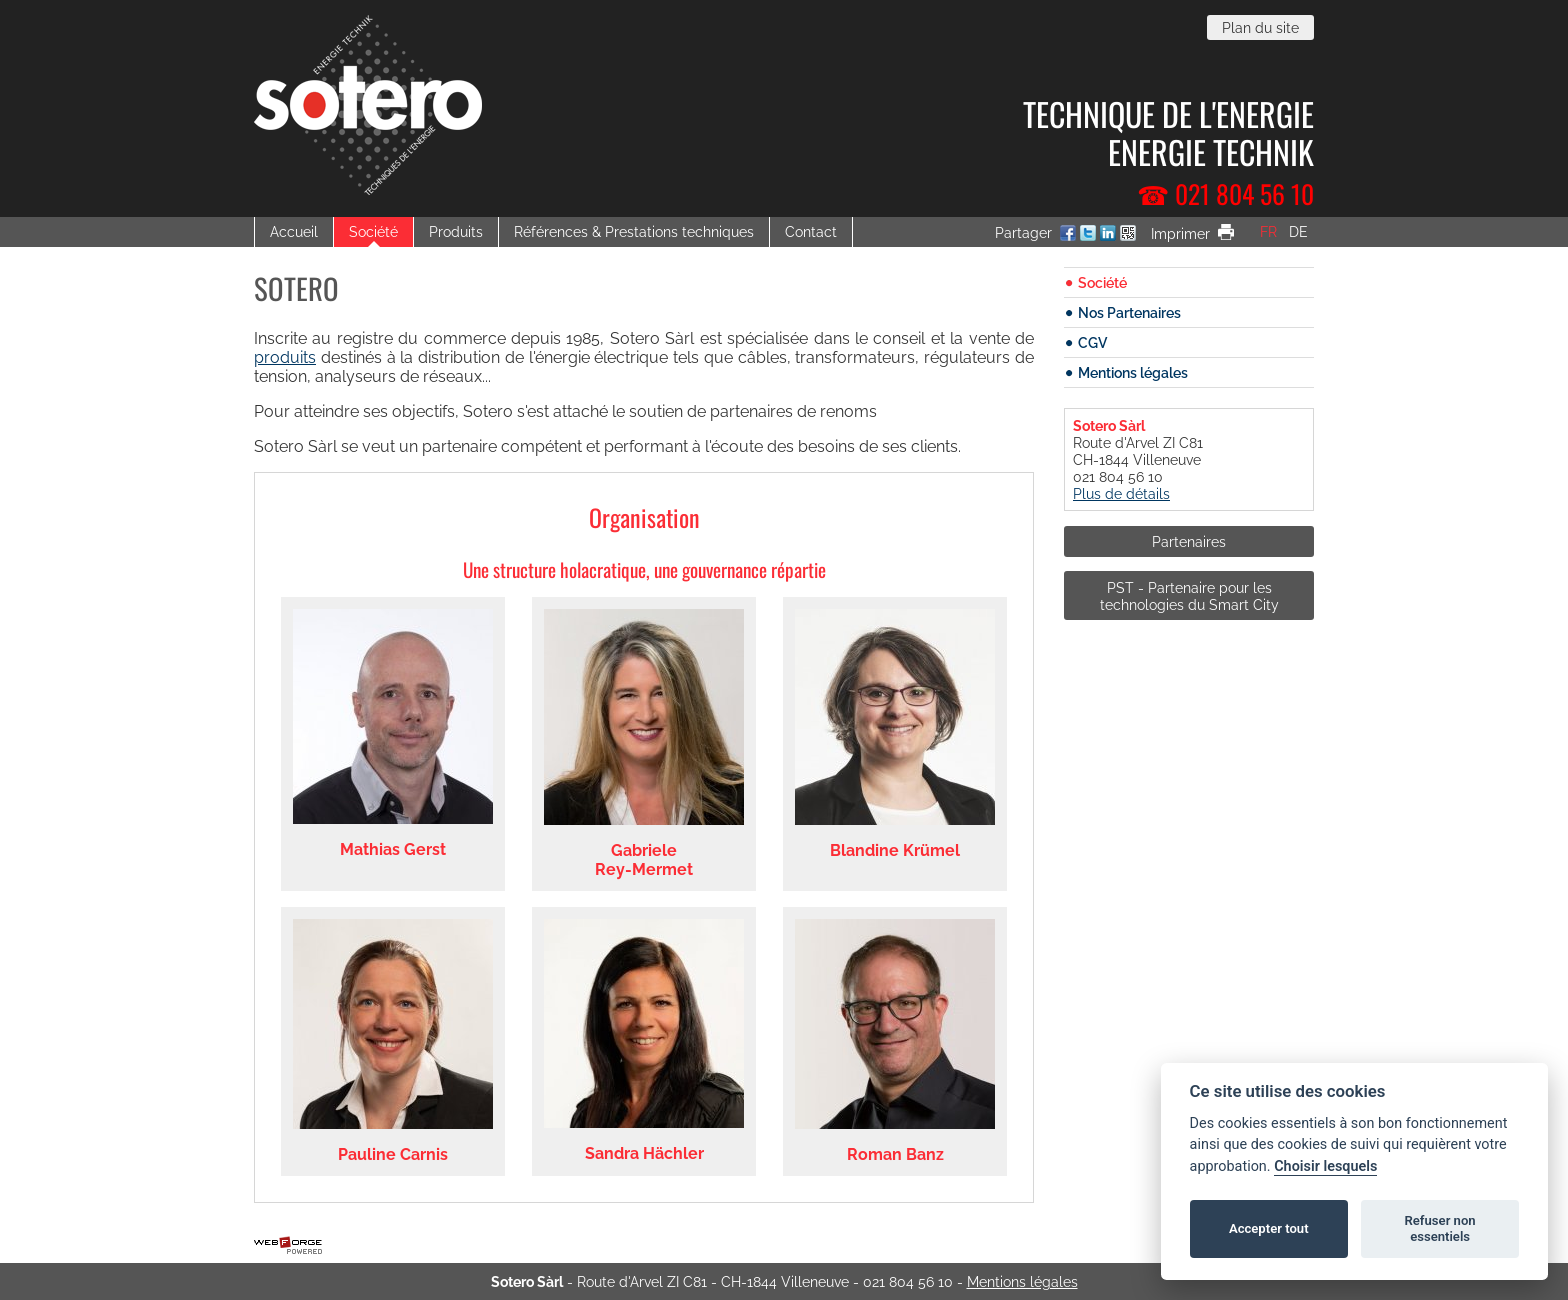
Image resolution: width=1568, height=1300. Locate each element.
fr (1268, 231)
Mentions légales (1133, 372)
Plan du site (1260, 27)
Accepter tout (1269, 1228)
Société (373, 231)
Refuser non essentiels (1439, 1228)
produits (285, 357)
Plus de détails (1121, 493)
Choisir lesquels (1325, 1166)
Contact (811, 231)
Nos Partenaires (1129, 312)
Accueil (294, 231)
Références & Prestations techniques (634, 231)
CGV (1092, 342)
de (1298, 231)
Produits (456, 231)
